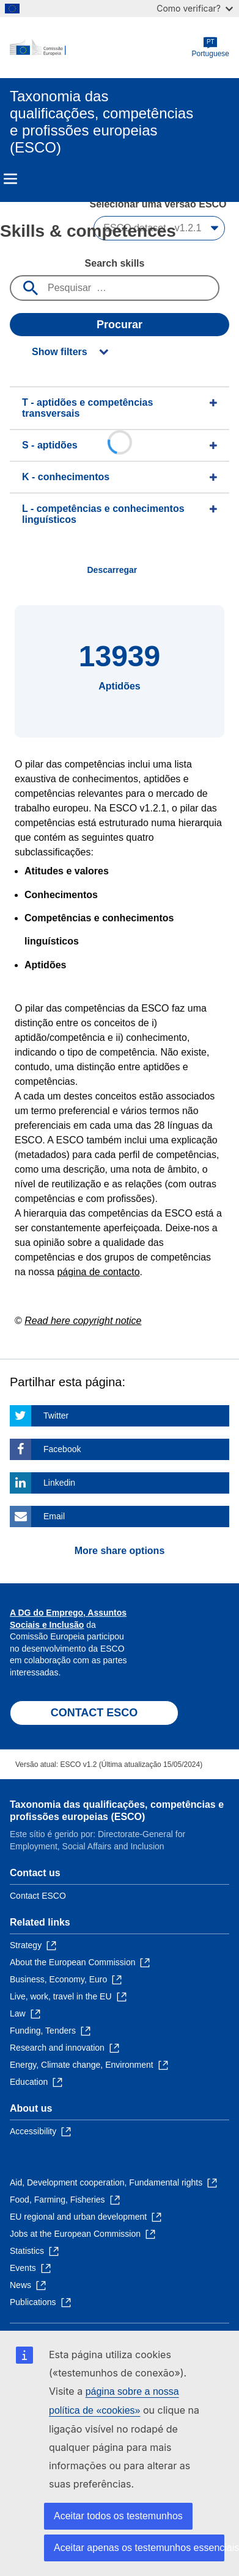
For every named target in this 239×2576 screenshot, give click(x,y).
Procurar (119, 324)
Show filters (59, 352)
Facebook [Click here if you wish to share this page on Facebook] (62, 1449)
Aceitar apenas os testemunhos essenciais (139, 2547)
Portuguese (210, 47)
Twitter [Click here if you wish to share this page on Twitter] (55, 1415)
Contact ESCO (38, 1896)
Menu (10, 179)
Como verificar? (194, 8)
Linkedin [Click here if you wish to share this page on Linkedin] (59, 1483)
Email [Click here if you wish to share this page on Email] (54, 1516)
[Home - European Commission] (101, 47)
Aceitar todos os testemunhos (118, 2516)
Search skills (115, 263)
